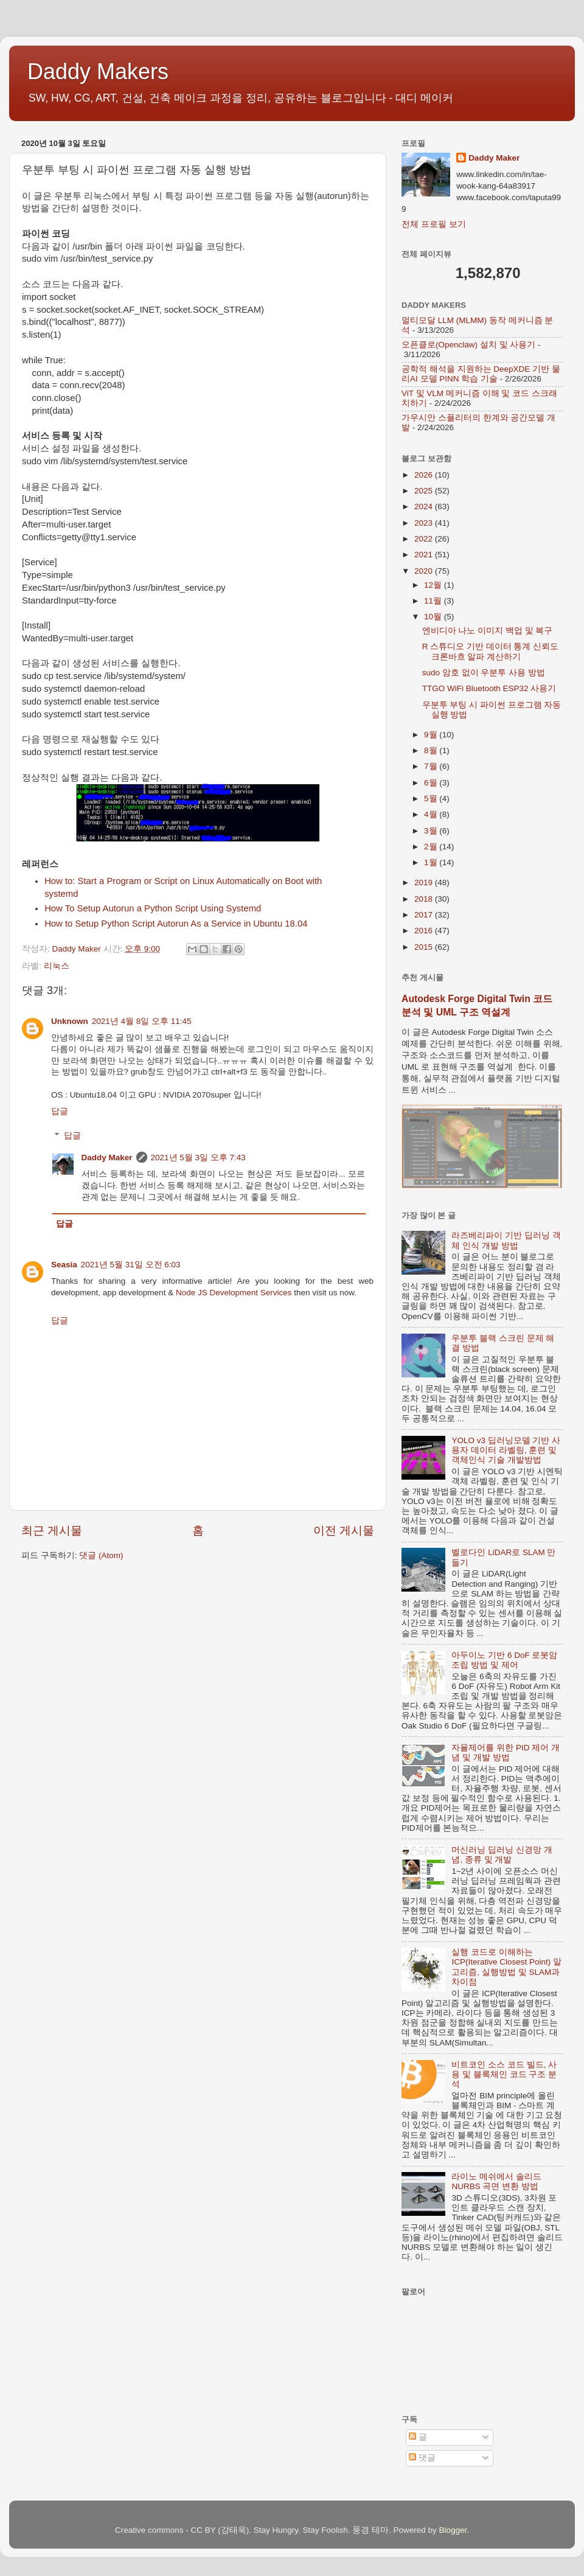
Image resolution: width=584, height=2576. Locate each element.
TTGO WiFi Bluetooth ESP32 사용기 (489, 688)
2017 (424, 914)
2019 (424, 882)
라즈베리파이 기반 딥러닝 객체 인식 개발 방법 (505, 1240)
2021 (424, 554)
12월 (434, 585)
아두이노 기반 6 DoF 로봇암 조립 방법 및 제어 (504, 1660)
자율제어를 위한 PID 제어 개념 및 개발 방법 (505, 1752)
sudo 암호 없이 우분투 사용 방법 (483, 672)
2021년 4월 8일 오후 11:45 (142, 1021)
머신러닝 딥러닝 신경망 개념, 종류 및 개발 (501, 1854)
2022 (424, 538)
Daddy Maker (107, 1157)
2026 (424, 474)
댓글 (422, 2457)
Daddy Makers (98, 71)
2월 (431, 846)
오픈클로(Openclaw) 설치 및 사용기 (468, 344)
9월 (431, 734)
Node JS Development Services (234, 1292)
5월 (431, 798)
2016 (424, 930)
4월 (431, 814)
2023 (424, 522)
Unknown (69, 1021)
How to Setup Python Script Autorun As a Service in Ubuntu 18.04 (175, 923)
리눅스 (56, 965)
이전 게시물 (343, 1530)
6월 (431, 782)
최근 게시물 (51, 1530)
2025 (424, 490)
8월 (431, 750)
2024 (424, 506)
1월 (431, 862)
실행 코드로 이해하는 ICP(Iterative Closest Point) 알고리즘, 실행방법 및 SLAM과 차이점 (506, 1967)
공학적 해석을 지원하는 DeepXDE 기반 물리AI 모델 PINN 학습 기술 (480, 373)
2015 (424, 947)
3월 (431, 830)
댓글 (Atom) (101, 1555)
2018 (424, 898)
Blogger (453, 2530)
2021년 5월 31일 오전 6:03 (131, 1264)
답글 (59, 1111)
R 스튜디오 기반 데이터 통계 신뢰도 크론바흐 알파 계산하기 (490, 651)
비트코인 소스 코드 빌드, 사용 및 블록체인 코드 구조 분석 (504, 2074)
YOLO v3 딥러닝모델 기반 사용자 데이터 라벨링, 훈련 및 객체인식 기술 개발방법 (505, 1450)
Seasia (64, 1264)
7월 (431, 766)
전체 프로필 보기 (433, 224)
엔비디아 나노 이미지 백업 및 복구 (487, 630)
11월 (434, 600)
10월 (434, 616)
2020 (424, 571)
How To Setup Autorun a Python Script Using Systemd (152, 908)
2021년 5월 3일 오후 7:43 (198, 1157)
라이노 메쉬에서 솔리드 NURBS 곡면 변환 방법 (496, 2181)
